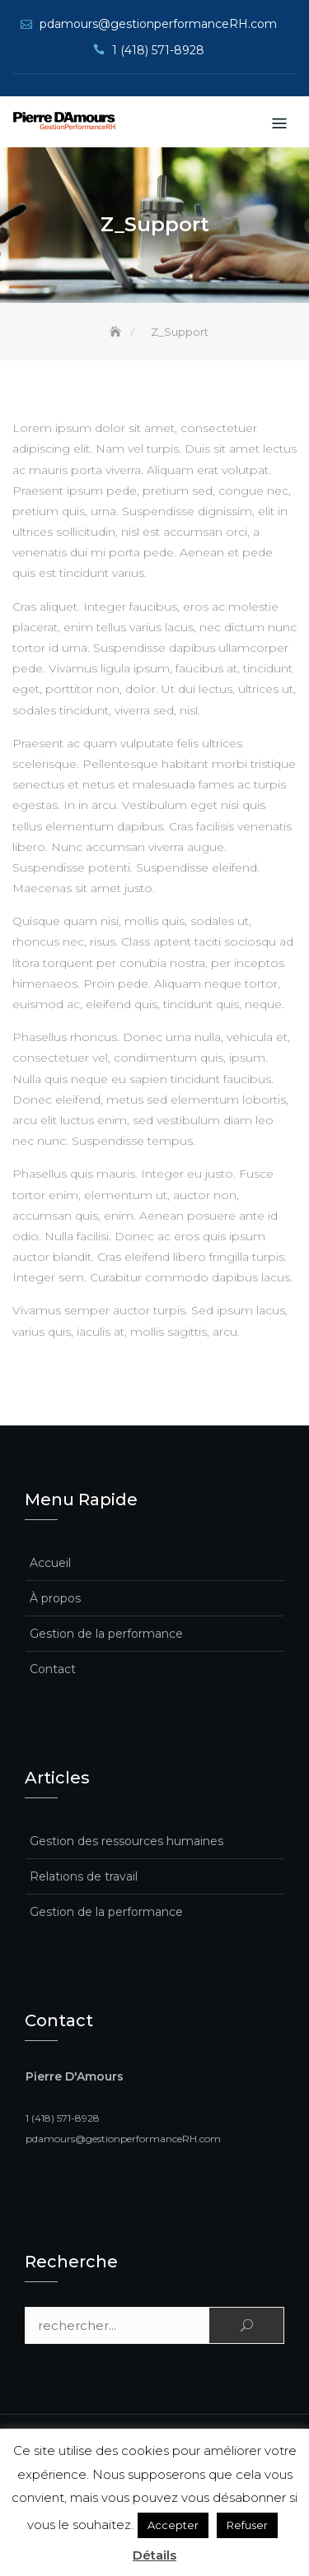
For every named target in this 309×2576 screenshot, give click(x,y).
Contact (53, 1669)
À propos (55, 1598)
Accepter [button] (173, 2525)
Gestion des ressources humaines (126, 1841)
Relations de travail (84, 1876)
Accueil (50, 1562)
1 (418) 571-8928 (158, 50)
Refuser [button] (247, 2525)
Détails (154, 2555)
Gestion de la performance (106, 1633)
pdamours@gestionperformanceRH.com (158, 23)
